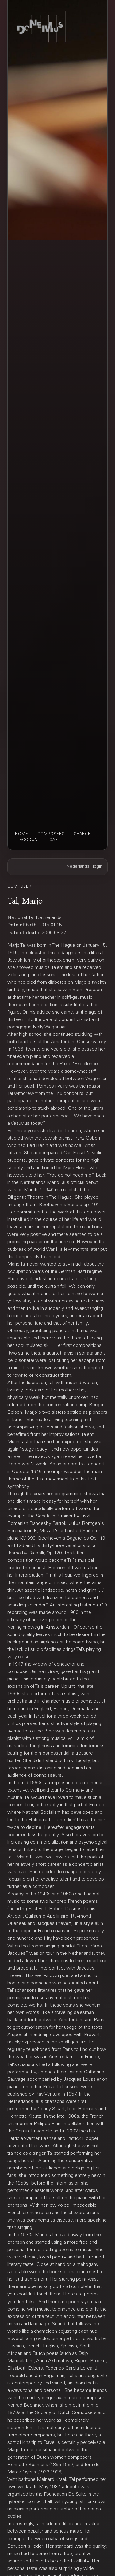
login (97, 867)
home (21, 834)
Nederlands (78, 867)
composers (51, 834)
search (82, 834)
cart (54, 840)
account (30, 840)
